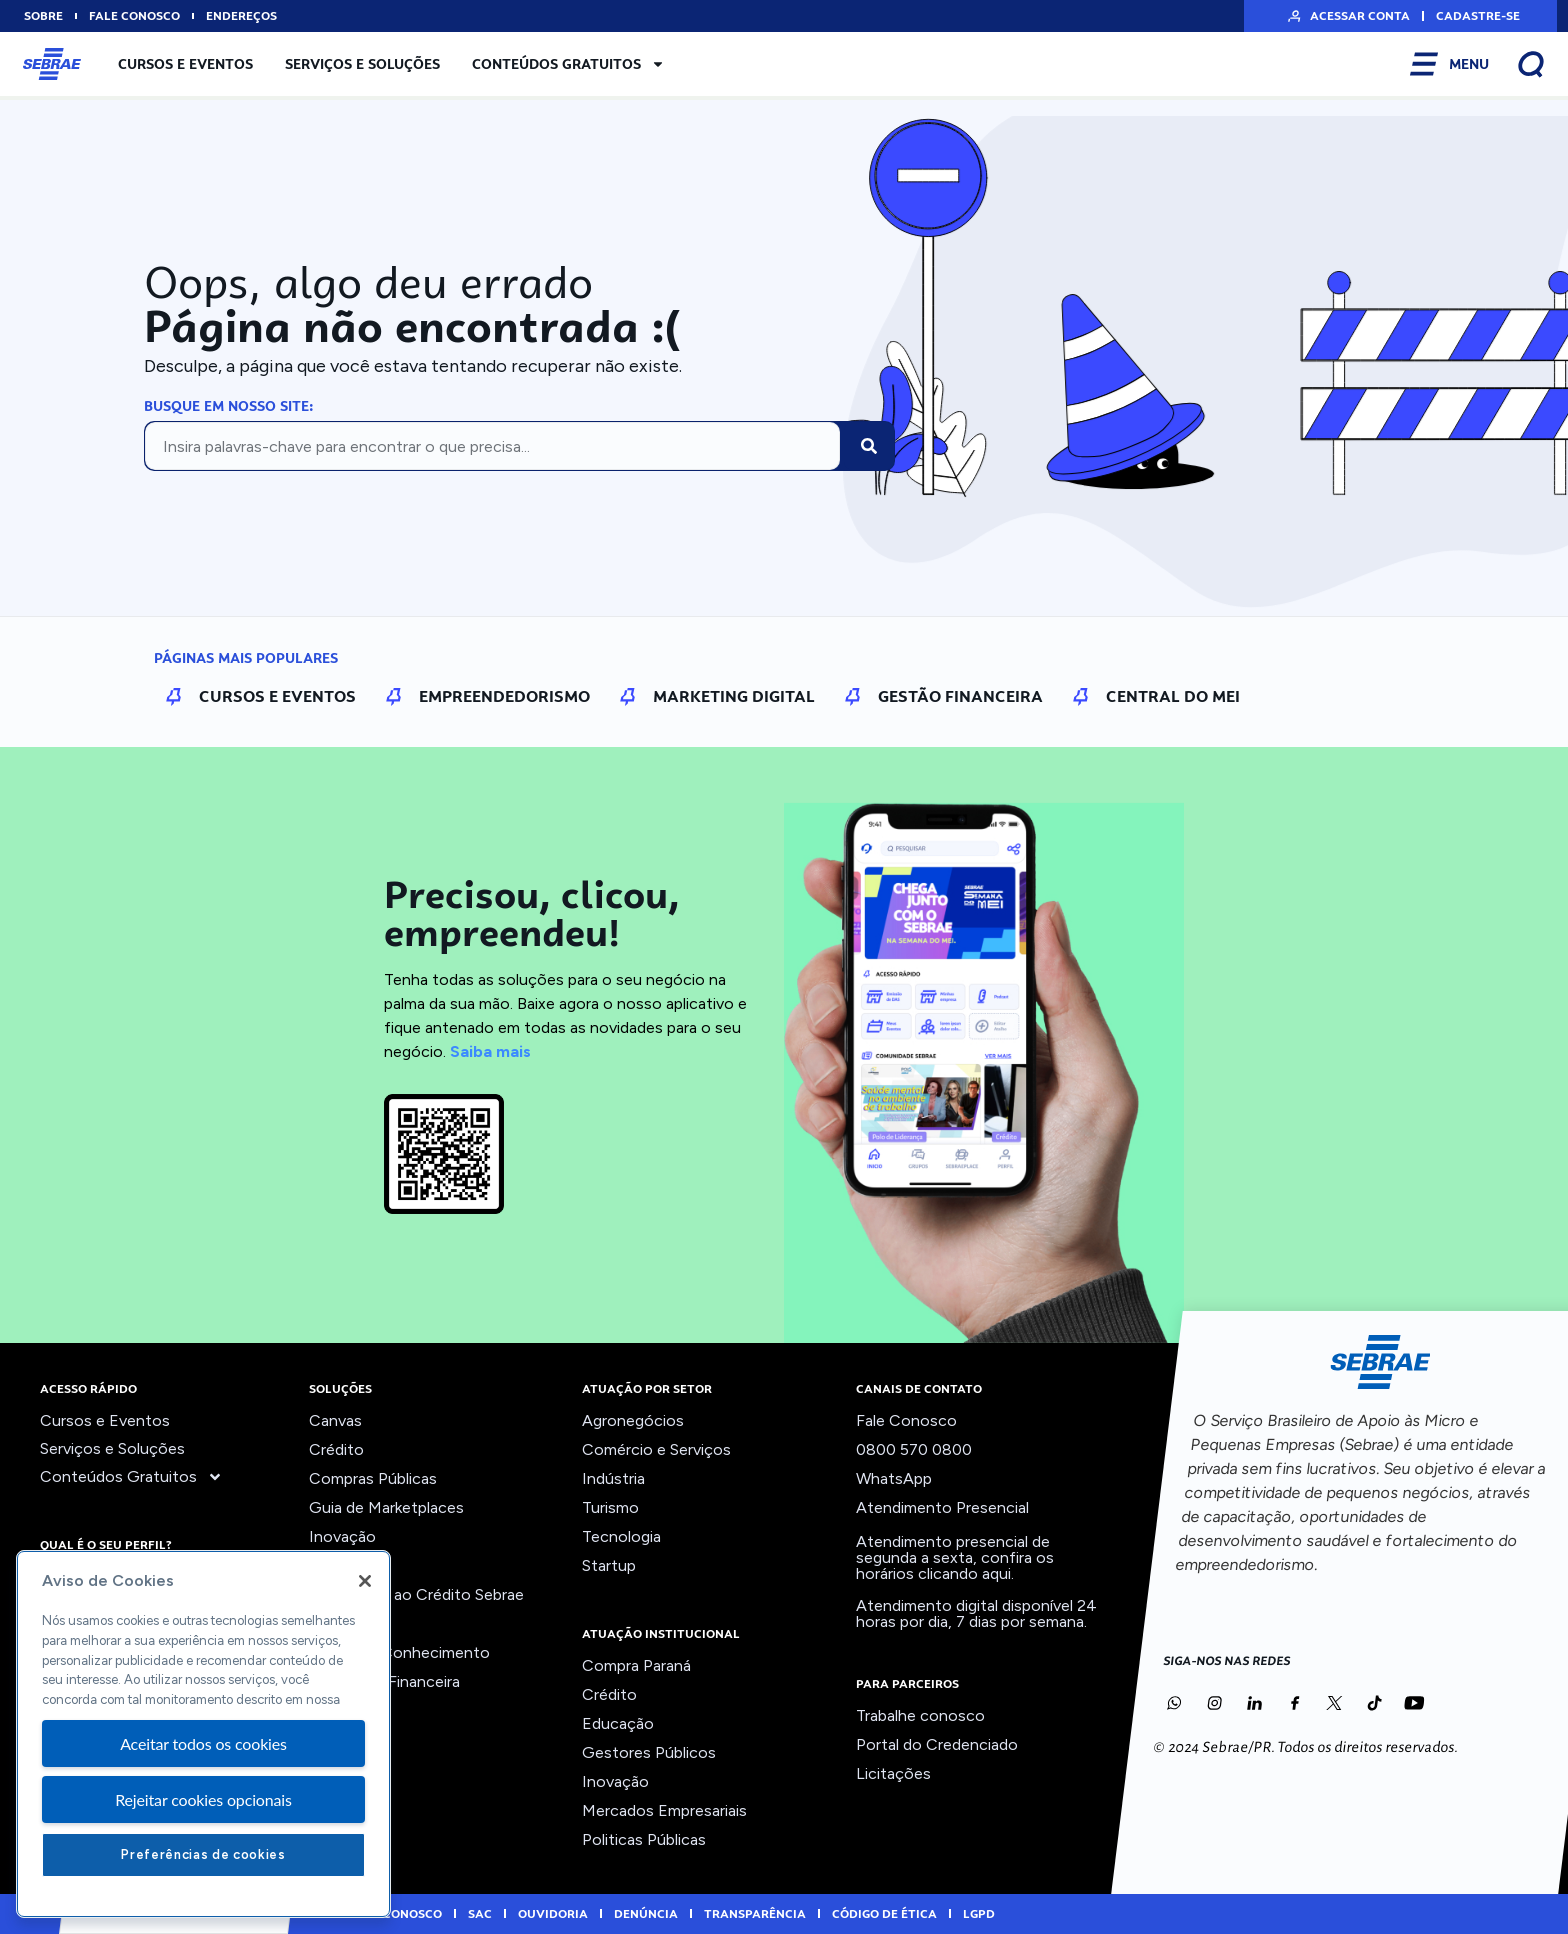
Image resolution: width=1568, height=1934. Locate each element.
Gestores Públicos (649, 1752)
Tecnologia (621, 1536)
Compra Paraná (636, 1665)
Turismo (610, 1507)
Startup (609, 1565)
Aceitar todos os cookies (203, 1743)
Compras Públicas (373, 1478)
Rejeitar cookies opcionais (203, 1799)
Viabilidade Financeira (384, 1681)
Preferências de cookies (203, 1854)
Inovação (342, 1536)
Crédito (336, 1449)
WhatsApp (894, 1478)
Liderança (343, 1565)
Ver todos (345, 1710)
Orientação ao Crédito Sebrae (416, 1594)
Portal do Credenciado (937, 1744)
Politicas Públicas (644, 1839)
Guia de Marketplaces (386, 1507)
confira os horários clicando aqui (955, 1565)
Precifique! (348, 1623)
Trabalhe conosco (920, 1715)
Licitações (893, 1773)
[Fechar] (365, 1581)
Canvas (335, 1420)
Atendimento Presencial (942, 1507)
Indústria (613, 1478)
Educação (618, 1723)
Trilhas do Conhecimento (399, 1652)
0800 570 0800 (914, 1449)
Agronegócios (633, 1420)
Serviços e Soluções (362, 64)
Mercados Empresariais (664, 1810)
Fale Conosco (906, 1420)
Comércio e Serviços (656, 1449)
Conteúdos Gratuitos (568, 64)
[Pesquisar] (869, 446)
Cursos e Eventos (185, 64)
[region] (203, 1734)
